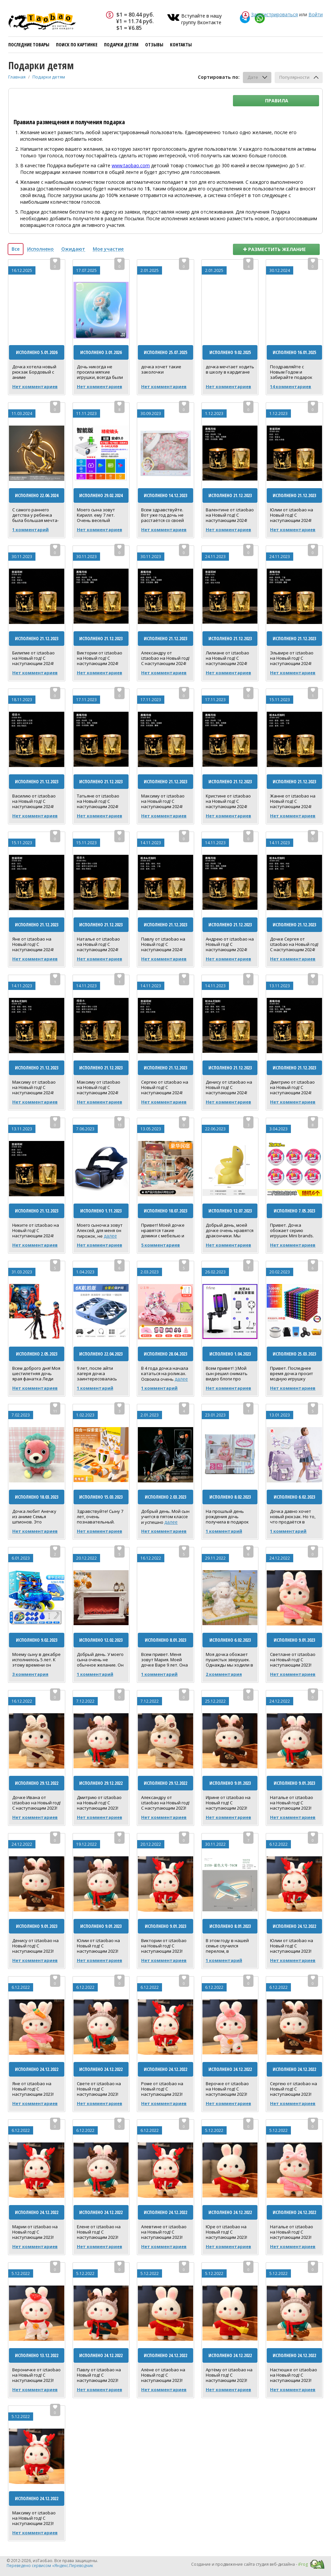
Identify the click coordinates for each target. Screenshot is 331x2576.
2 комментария (224, 1674)
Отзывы (154, 44)
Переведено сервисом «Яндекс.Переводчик (50, 2565)
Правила (276, 100)
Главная (17, 77)
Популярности (294, 77)
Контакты (181, 44)
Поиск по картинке (76, 44)
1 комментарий (30, 530)
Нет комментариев (35, 386)
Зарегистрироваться (274, 14)
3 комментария (30, 1674)
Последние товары (28, 44)
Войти (315, 14)
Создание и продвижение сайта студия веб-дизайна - (249, 2564)
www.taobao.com (131, 165)
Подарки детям (121, 44)
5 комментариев (160, 1245)
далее (110, 1236)
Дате (253, 77)
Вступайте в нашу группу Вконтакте (201, 19)
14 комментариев (290, 386)
